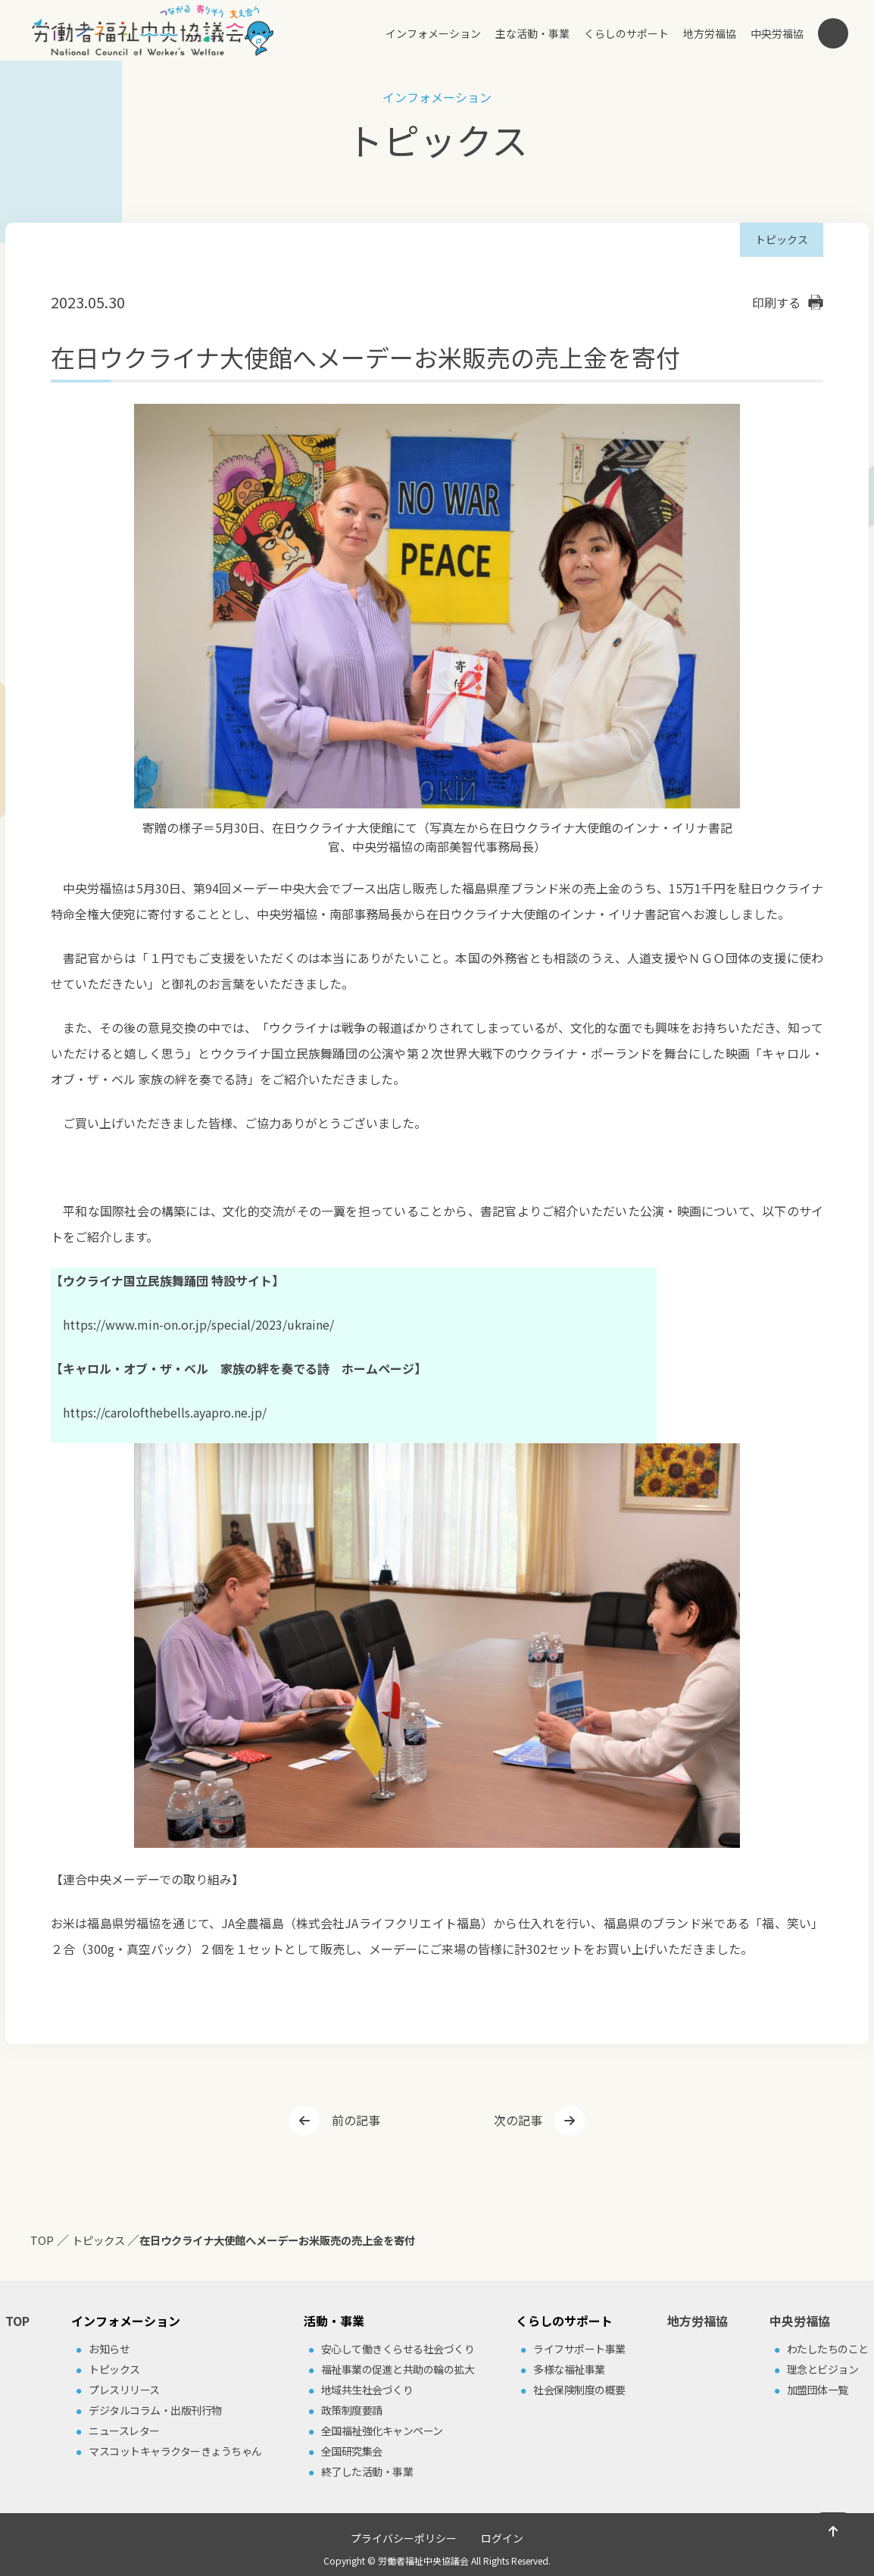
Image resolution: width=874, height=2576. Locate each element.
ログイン (502, 2538)
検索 (833, 33)
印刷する (776, 302)
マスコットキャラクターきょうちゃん (175, 2451)
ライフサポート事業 (579, 2348)
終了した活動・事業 (367, 2471)
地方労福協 (709, 33)
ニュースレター (124, 2430)
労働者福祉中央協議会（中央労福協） (152, 30)
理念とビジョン (823, 2369)
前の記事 (356, 2120)
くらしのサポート (626, 33)
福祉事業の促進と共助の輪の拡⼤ (398, 2369)
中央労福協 (777, 33)
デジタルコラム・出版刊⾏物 (155, 2410)
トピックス (114, 2369)
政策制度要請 (351, 2410)
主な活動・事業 (532, 33)
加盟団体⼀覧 (817, 2389)
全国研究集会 (351, 2451)
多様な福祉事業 (569, 2369)
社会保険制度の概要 (579, 2389)
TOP (17, 2321)
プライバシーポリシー (404, 2538)
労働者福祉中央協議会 (423, 2560)
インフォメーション (433, 33)
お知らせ (109, 2348)
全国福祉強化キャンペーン (382, 2430)
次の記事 (518, 2120)
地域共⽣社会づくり (367, 2389)
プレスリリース (124, 2389)
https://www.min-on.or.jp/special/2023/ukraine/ (198, 1324)
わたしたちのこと (828, 2348)
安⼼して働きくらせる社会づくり (398, 2348)
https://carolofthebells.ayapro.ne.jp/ (165, 1412)
